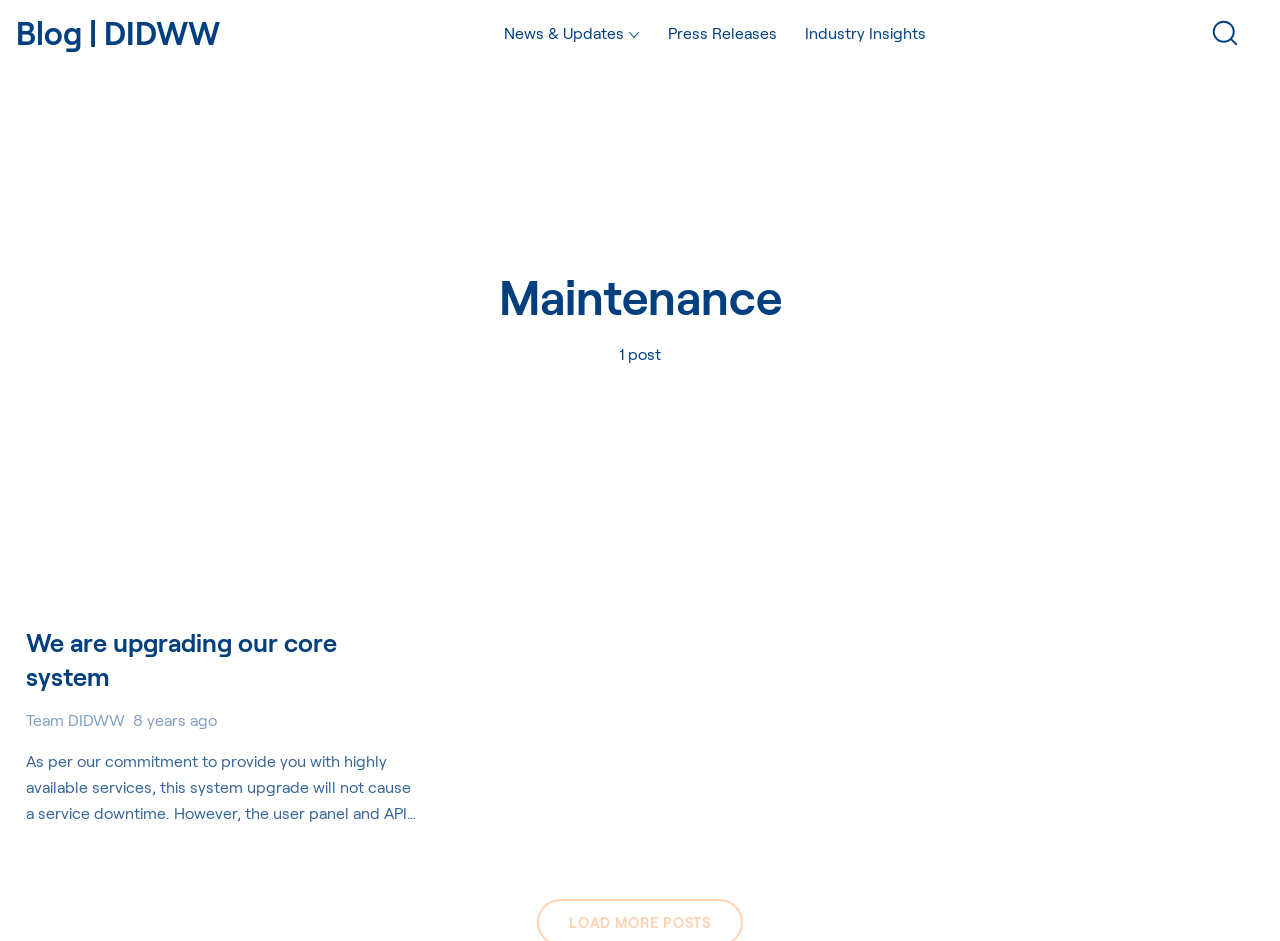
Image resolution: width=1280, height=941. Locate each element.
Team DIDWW (75, 719)
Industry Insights (865, 32)
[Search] (1225, 33)
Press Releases (722, 32)
